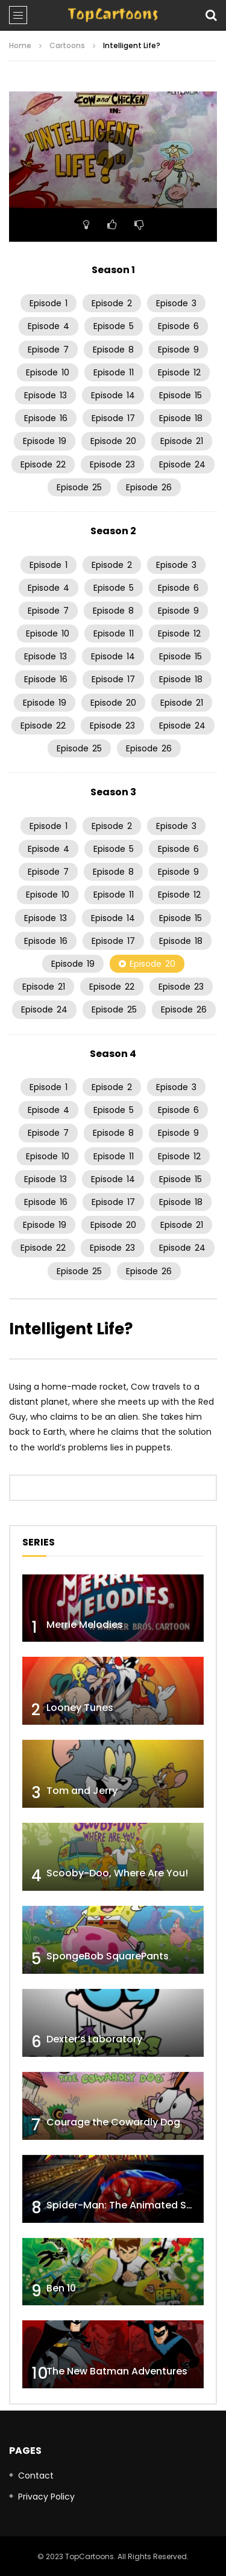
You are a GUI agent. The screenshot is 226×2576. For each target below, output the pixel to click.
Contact (36, 2476)
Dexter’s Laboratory (94, 2039)
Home (20, 45)
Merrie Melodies (84, 1625)
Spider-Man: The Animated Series (128, 2205)
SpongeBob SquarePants (107, 1956)
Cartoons (67, 45)
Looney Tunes (79, 1708)
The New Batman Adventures (116, 2371)
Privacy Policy (46, 2497)
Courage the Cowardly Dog (113, 2122)
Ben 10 (61, 2288)
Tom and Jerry (82, 1791)
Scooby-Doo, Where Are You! (117, 1873)
